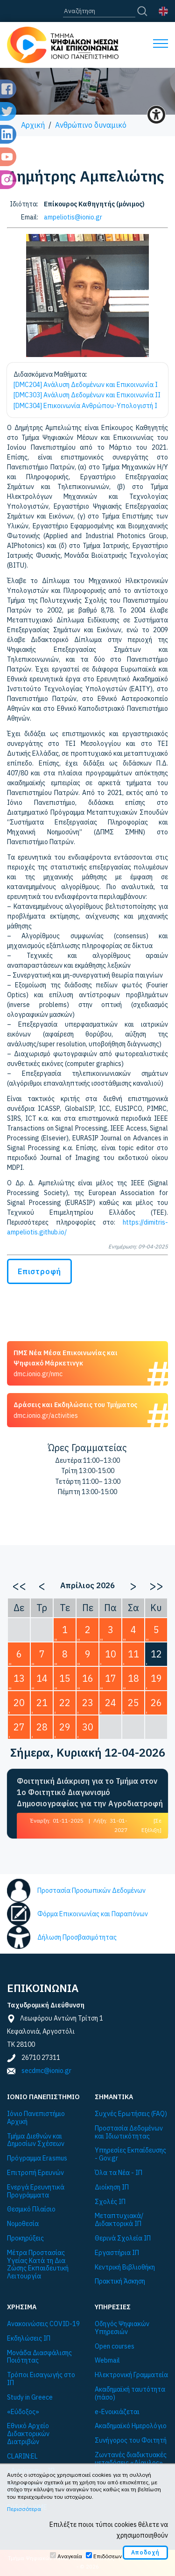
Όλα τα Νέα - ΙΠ (118, 2173)
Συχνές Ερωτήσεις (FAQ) (131, 2114)
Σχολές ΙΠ (110, 2202)
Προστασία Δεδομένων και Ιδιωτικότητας (129, 2132)
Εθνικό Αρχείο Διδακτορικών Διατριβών (28, 2433)
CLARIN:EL (22, 2456)
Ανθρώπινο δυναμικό (90, 125)
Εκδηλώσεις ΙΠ (28, 2338)
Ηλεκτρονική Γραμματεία (131, 2375)
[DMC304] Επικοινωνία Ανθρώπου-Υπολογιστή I (85, 405)
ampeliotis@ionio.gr (73, 217)
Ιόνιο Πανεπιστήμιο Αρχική (36, 2118)
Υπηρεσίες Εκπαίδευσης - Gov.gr (130, 2154)
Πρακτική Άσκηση (120, 2281)
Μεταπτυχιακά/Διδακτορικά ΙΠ (119, 2220)
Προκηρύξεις (25, 2238)
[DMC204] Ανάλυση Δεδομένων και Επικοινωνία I (86, 384)
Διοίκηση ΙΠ (112, 2187)
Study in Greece (30, 2397)
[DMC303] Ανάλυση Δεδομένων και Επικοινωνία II (87, 395)
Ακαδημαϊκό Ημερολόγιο (131, 2426)
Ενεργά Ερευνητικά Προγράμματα (35, 2191)
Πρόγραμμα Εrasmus (37, 2158)
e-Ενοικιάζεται (117, 2412)
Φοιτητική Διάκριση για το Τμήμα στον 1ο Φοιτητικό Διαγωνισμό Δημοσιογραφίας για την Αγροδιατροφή (90, 1792)
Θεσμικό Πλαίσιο (31, 2209)
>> (156, 1585)
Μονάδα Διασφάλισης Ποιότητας (39, 2357)
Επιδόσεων (107, 2556)
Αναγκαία (69, 2556)
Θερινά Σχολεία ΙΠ (123, 2238)
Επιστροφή (39, 1271)
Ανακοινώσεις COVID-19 (43, 2324)
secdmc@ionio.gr (46, 2070)
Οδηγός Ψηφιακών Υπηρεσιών (122, 2328)
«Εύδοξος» (23, 2412)
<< (19, 1585)
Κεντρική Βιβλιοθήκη (125, 2267)
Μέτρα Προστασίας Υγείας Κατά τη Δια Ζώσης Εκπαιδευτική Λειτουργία (38, 2264)
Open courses (114, 2346)
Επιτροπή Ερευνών (35, 2173)
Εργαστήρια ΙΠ (117, 2253)
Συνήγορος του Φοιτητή (131, 2441)
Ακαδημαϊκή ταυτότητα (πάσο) (130, 2393)
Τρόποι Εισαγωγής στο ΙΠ (41, 2379)
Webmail (107, 2360)
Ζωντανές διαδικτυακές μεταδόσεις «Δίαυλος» (131, 2459)
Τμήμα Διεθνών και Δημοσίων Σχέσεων (35, 2140)
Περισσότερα (24, 2508)
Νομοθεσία (23, 2224)
